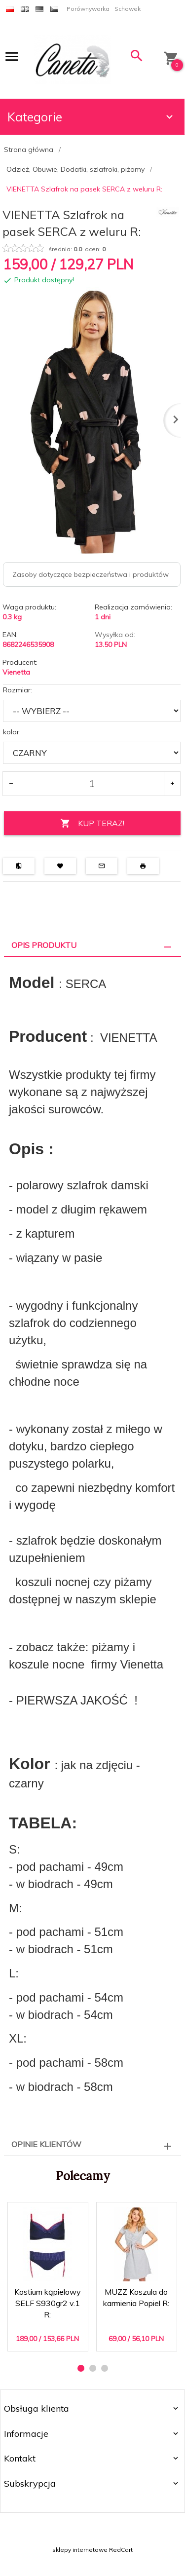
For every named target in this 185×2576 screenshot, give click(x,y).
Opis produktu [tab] (43, 945)
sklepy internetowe (80, 2549)
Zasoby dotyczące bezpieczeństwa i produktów (90, 574)
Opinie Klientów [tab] (46, 2144)
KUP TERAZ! (92, 823)
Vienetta (16, 672)
